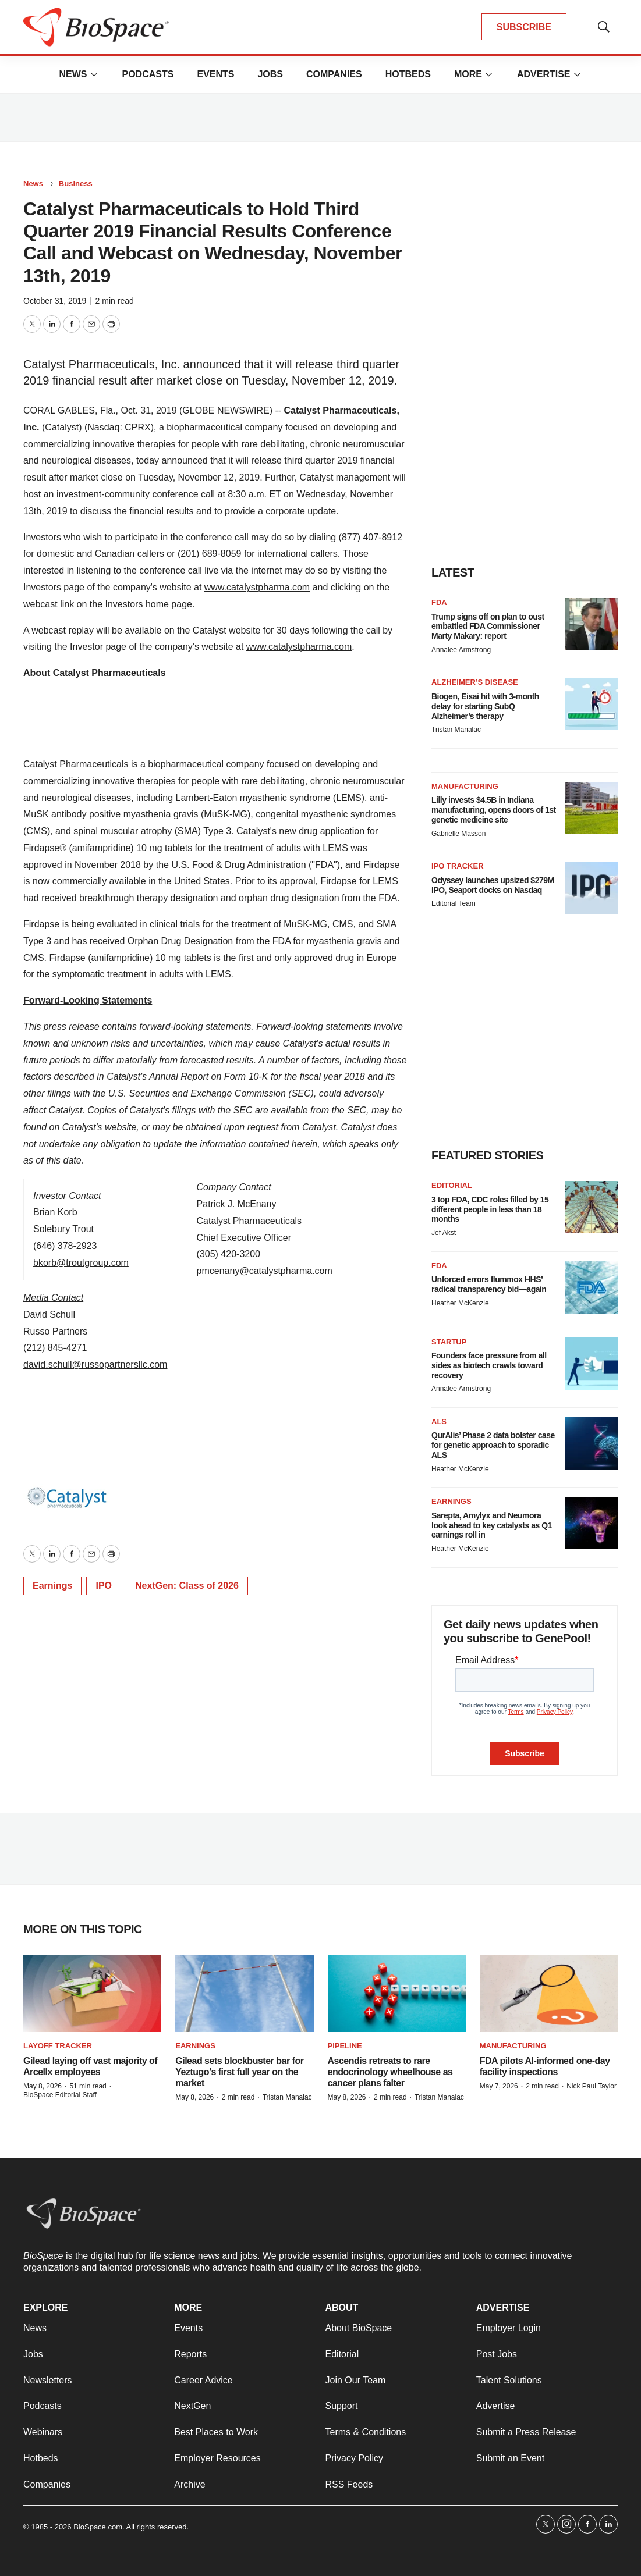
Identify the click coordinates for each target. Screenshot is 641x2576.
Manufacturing (464, 786)
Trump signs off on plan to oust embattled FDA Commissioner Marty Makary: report (487, 626)
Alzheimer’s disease (474, 682)
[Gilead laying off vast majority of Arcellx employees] (92, 1994)
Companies (334, 74)
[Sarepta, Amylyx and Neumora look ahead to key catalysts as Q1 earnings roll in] (591, 1523)
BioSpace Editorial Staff (60, 2095)
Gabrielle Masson (458, 834)
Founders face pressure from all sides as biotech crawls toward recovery (489, 1365)
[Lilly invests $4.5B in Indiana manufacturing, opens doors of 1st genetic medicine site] (591, 808)
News (73, 74)
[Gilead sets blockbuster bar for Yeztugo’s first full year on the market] (244, 1994)
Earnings (52, 1586)
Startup (448, 1341)
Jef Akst (443, 1233)
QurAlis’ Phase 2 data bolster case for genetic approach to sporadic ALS (493, 1445)
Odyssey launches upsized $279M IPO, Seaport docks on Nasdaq (492, 885)
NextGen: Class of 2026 (187, 1586)
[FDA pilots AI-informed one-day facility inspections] (549, 1994)
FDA (439, 602)
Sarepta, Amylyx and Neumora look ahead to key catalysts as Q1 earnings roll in (491, 1525)
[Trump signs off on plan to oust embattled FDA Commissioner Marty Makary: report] (591, 624)
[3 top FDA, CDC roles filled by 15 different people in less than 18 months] (591, 1207)
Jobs (270, 74)
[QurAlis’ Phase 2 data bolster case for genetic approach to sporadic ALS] (591, 1443)
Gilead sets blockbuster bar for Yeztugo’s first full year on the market (239, 2072)
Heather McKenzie (460, 1303)
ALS (439, 1421)
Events (215, 74)
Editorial (451, 1185)
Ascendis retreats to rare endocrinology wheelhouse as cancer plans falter (390, 2072)
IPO (103, 1586)
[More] (93, 74)
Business (76, 183)
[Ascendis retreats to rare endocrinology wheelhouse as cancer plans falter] (397, 1994)
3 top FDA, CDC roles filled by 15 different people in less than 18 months (489, 1209)
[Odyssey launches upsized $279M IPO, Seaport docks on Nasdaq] (591, 888)
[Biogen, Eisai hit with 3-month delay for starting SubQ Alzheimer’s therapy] (591, 704)
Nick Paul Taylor (591, 2086)
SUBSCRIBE (524, 27)
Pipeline (345, 2045)
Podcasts (147, 74)
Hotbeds (408, 74)
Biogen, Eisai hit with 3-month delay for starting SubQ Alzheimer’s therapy (485, 706)
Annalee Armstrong (461, 650)
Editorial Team (453, 903)
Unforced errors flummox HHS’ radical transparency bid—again (488, 1284)
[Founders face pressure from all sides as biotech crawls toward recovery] (591, 1363)
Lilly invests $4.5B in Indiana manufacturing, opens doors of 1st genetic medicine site (493, 809)
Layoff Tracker (57, 2045)
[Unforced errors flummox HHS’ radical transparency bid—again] (591, 1287)
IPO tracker (457, 866)
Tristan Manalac (456, 729)
